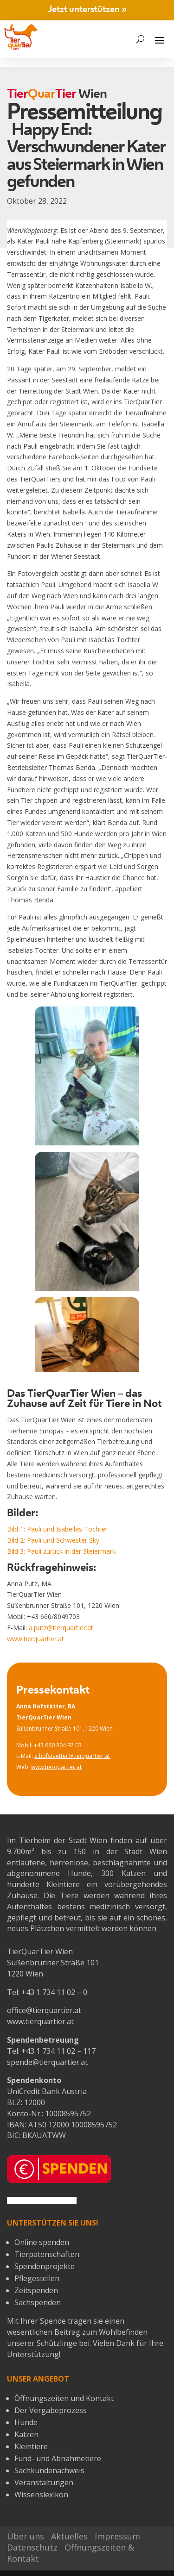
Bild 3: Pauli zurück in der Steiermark (61, 1551)
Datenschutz (32, 2547)
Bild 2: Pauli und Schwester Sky (53, 1540)
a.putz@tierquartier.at (60, 1627)
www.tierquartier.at (35, 1638)
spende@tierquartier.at (47, 2062)
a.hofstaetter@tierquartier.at (72, 1756)
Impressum (117, 2536)
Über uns (25, 2536)
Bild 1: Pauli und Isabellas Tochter (57, 1529)
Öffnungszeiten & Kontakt (70, 2553)
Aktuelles (69, 2536)
